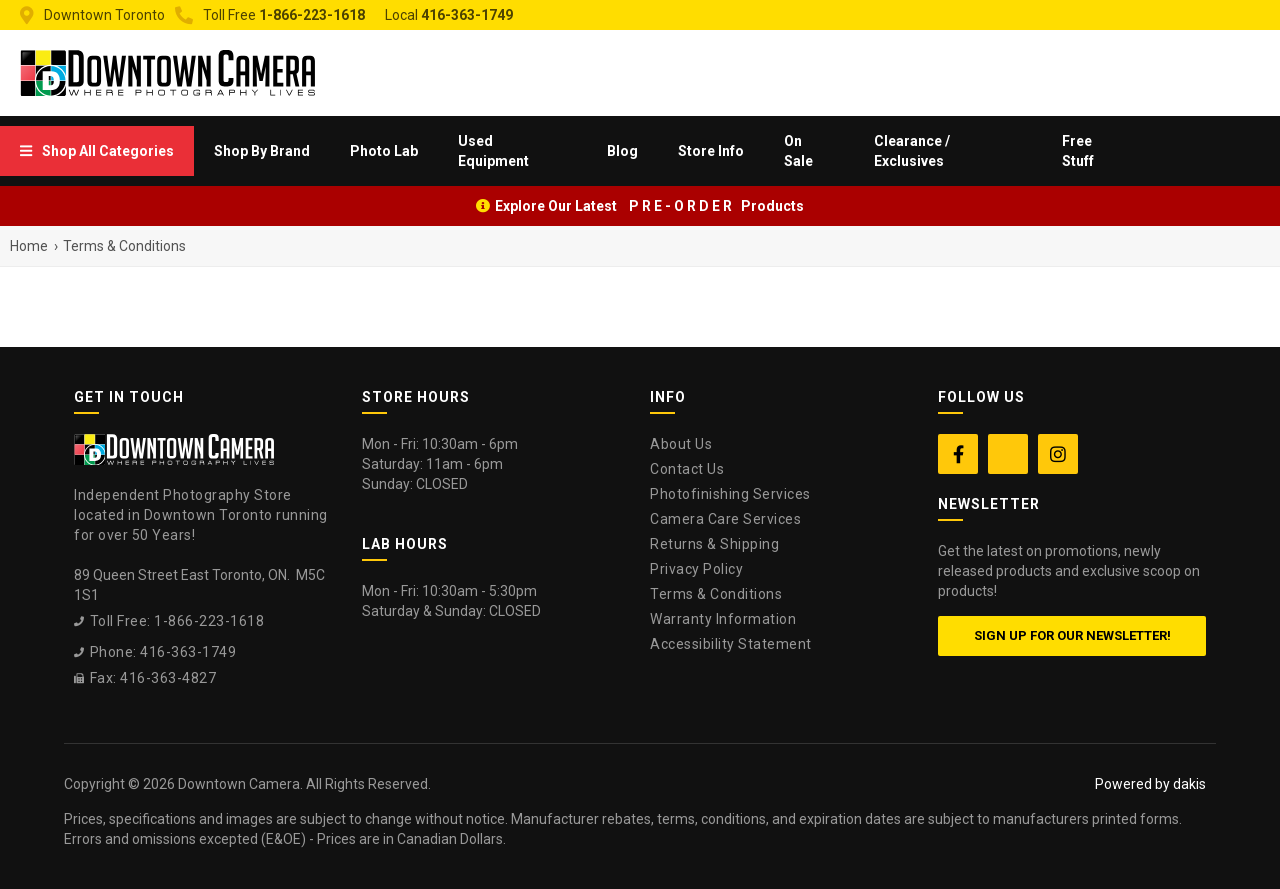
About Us (681, 444)
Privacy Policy (696, 569)
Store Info (711, 151)
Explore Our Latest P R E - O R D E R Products (649, 206)
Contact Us (687, 469)
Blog (622, 151)
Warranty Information (723, 619)
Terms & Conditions (716, 594)
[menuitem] (97, 151)
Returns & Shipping (714, 544)
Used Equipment (493, 151)
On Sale (798, 151)
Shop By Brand (262, 151)
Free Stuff (1078, 151)
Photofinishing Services (730, 494)
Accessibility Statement (731, 644)
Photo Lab (384, 151)
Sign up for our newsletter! (1072, 635)
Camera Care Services (725, 519)
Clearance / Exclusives (912, 151)
